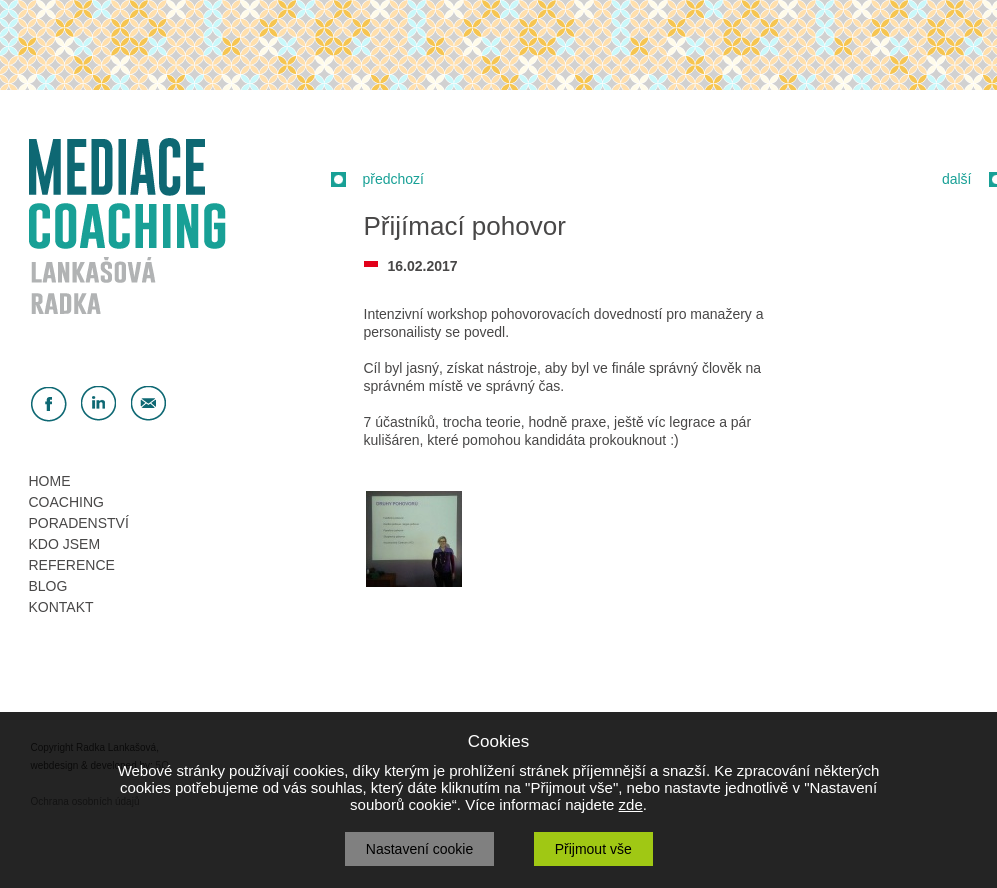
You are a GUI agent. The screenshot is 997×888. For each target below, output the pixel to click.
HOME (50, 481)
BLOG (48, 586)
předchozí (393, 179)
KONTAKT (61, 607)
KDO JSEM (65, 544)
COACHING (66, 502)
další (957, 179)
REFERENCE (72, 565)
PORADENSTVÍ (79, 523)
